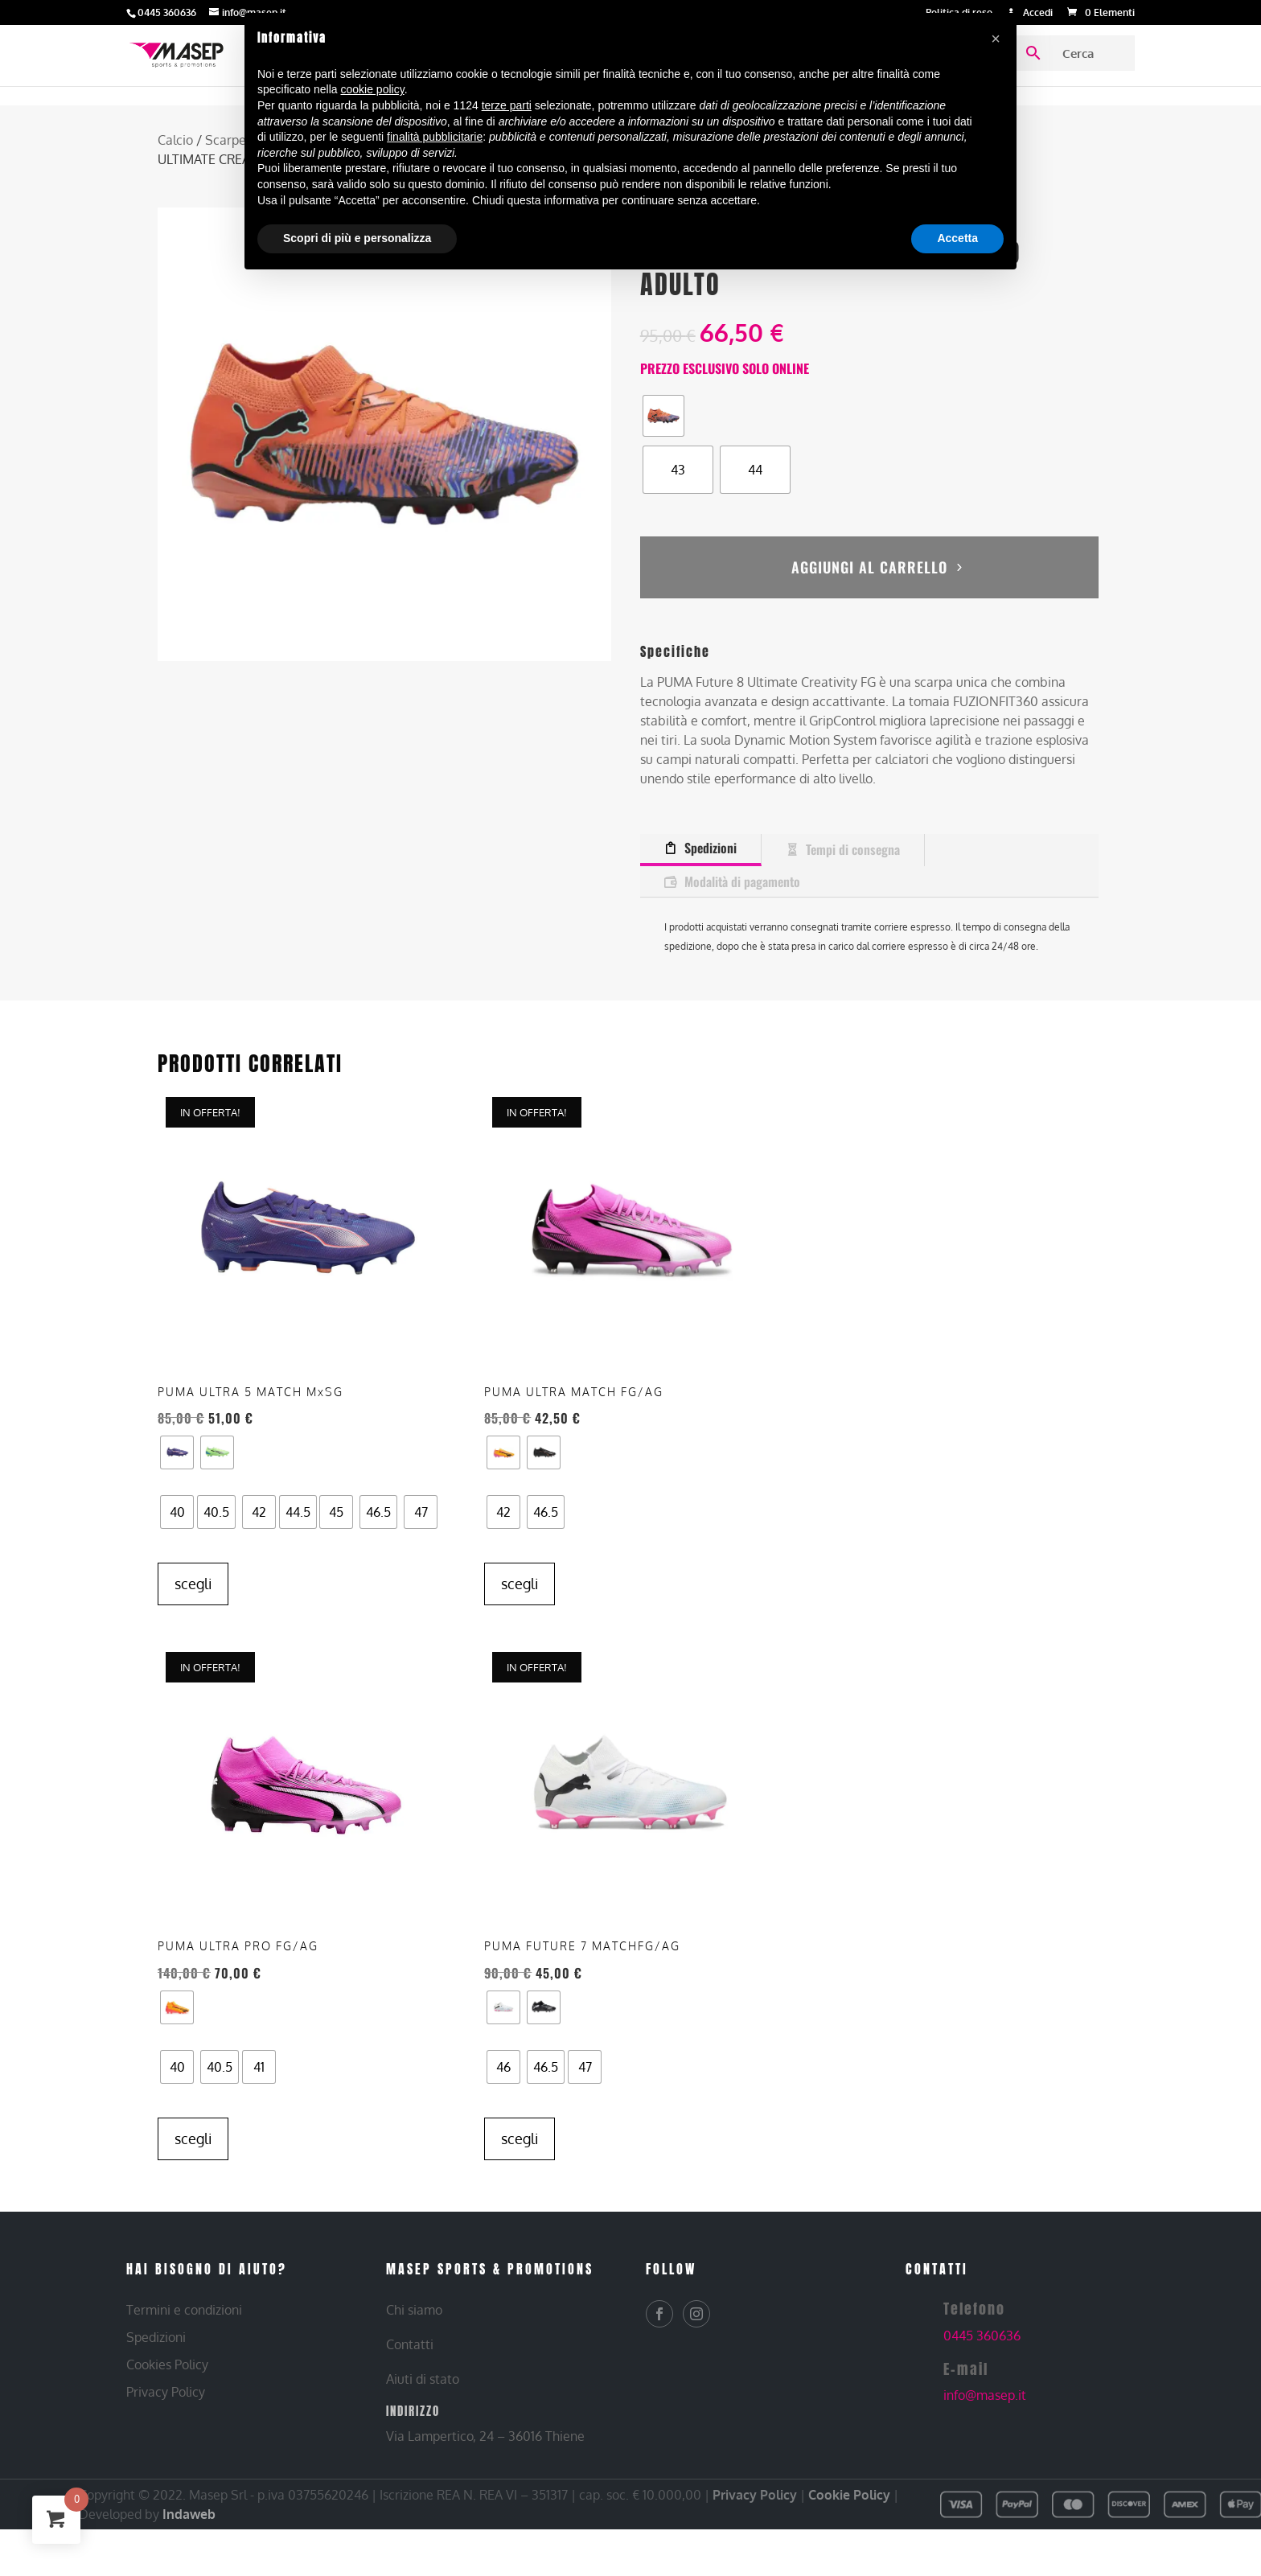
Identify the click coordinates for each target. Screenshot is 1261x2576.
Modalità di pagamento (742, 850)
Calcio (175, 140)
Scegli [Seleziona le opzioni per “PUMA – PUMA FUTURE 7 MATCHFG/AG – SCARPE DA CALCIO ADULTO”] (846, 2108)
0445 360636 (982, 2335)
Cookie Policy (849, 2494)
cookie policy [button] (373, 89)
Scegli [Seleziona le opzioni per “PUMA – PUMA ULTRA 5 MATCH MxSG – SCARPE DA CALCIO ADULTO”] (193, 1591)
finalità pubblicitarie (435, 136)
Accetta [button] (957, 238)
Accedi (1038, 13)
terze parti (507, 105)
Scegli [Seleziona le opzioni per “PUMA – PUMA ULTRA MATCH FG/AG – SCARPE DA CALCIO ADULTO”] (519, 1553)
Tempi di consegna (853, 818)
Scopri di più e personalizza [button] (357, 238)
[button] (995, 38)
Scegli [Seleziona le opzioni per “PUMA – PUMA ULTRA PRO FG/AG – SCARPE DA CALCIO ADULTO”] (519, 2138)
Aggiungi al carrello (869, 548)
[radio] (663, 416)
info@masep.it (984, 2395)
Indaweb (189, 2513)
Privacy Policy (755, 2494)
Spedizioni (710, 817)
